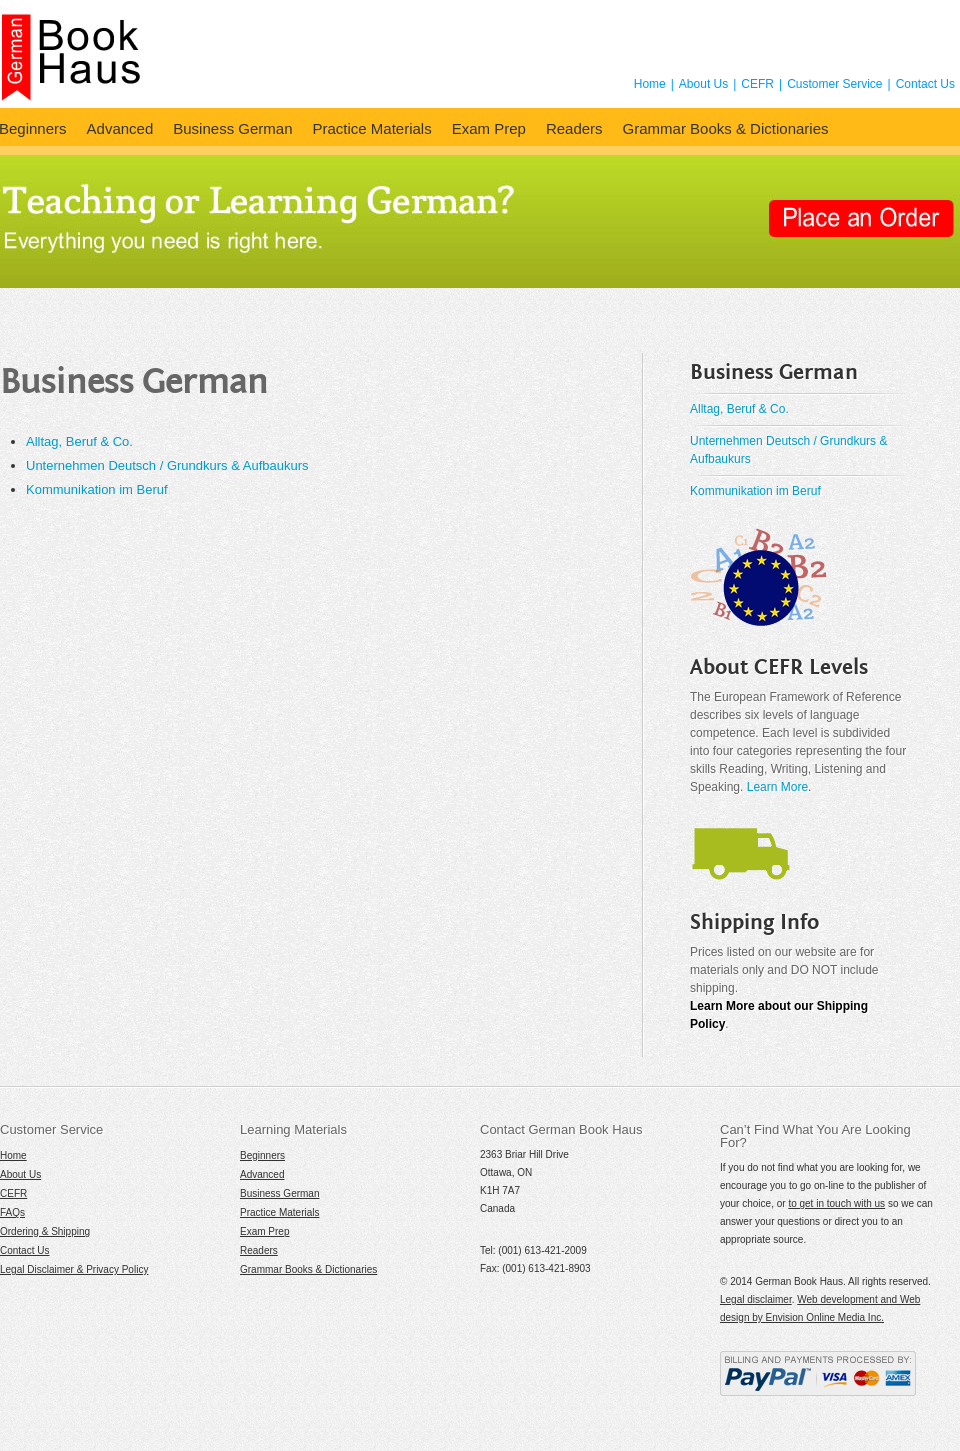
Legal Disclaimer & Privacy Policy (74, 1269)
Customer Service (834, 84)
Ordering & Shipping (45, 1231)
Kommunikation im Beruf (97, 489)
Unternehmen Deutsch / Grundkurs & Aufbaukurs (167, 465)
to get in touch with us (836, 1203)
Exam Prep (489, 128)
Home (650, 84)
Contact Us (925, 84)
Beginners (262, 1155)
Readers (574, 128)
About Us (703, 84)
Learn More (777, 787)
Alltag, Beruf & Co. (79, 441)
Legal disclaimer (756, 1299)
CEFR (757, 84)
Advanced (120, 128)
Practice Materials (371, 128)
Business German (232, 128)
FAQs (12, 1212)
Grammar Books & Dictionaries (726, 128)
